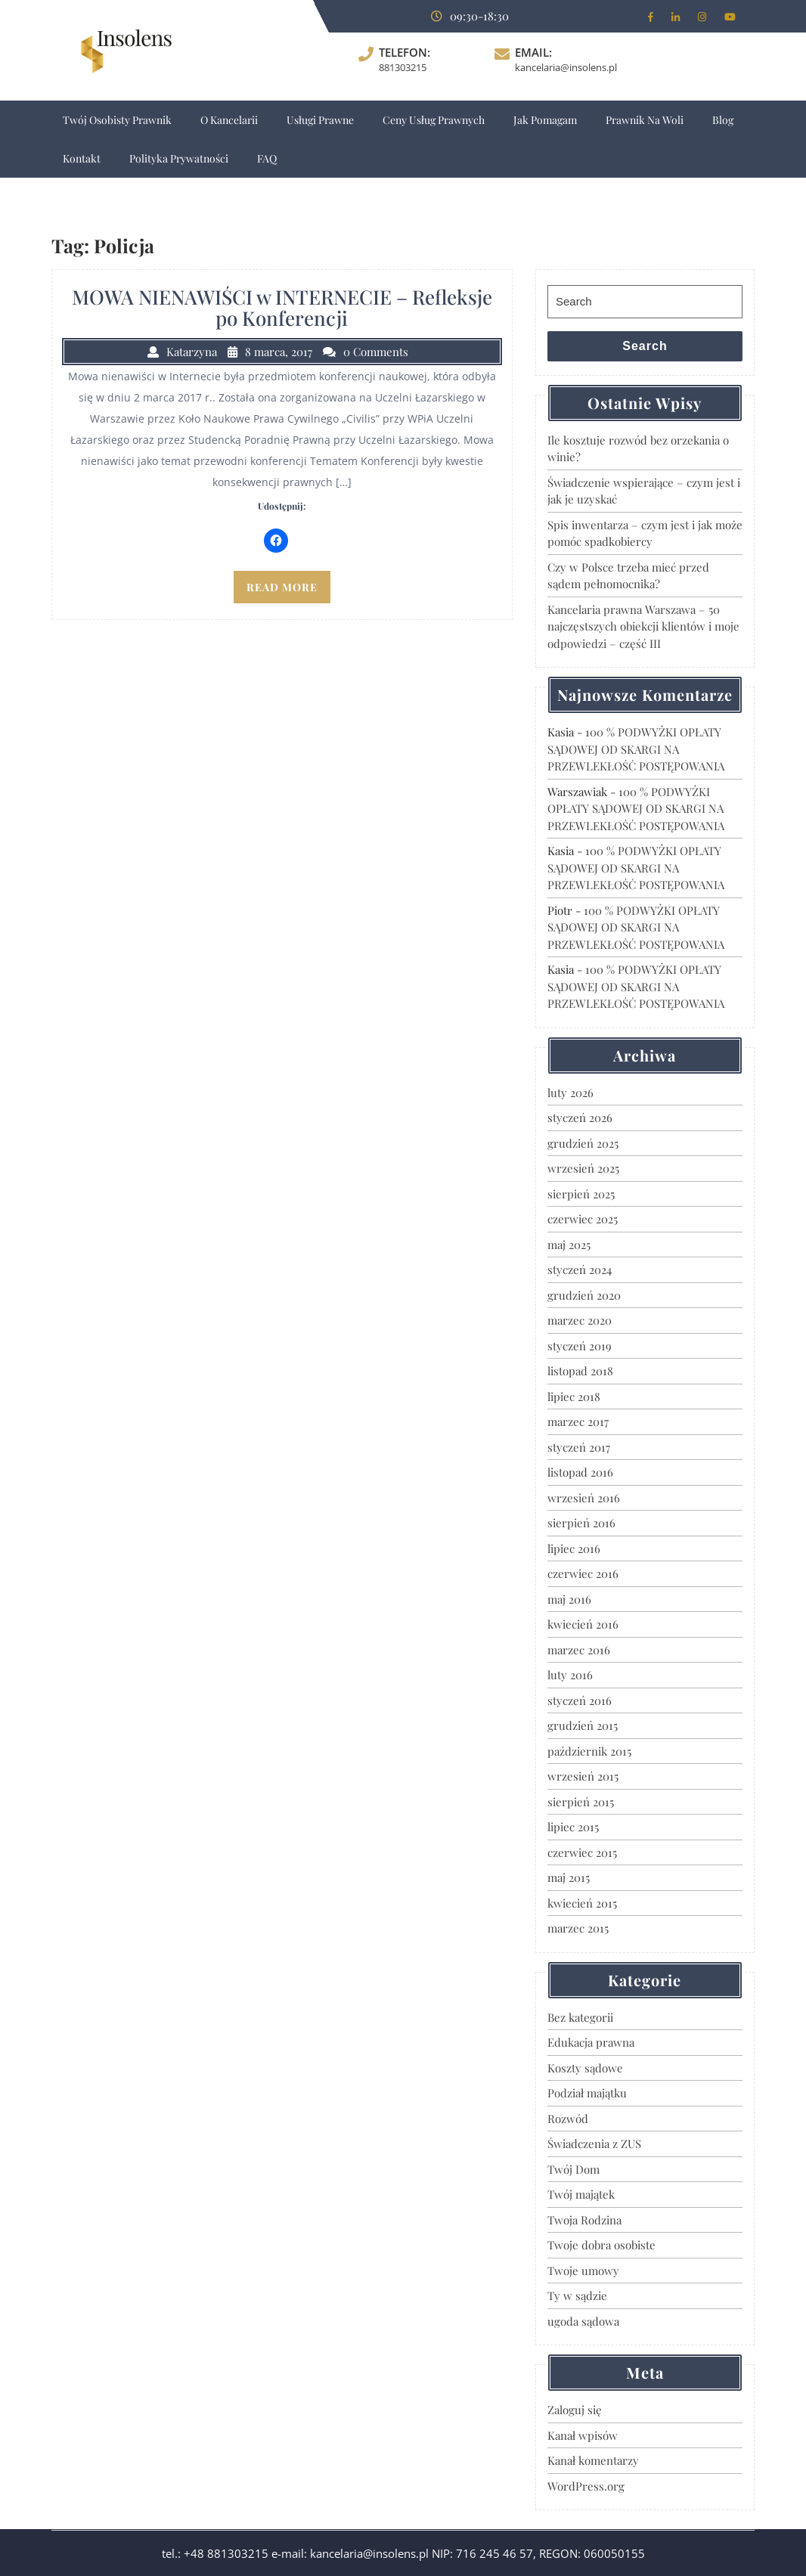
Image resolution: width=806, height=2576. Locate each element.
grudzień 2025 (582, 1143)
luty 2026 (570, 1092)
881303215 (402, 67)
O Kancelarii (229, 120)
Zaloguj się (574, 2409)
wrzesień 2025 (583, 1168)
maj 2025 (569, 1244)
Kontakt (82, 158)
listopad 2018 (580, 1370)
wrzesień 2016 (583, 1497)
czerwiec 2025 (582, 1218)
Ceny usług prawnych (434, 120)
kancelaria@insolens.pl (566, 67)
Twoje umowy (583, 2270)
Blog (722, 120)
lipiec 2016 (573, 1548)
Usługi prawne (320, 120)
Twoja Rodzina (584, 2219)
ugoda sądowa (583, 2321)
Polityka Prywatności (178, 158)
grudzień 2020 (584, 1295)
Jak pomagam (545, 120)
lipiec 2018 (573, 1396)
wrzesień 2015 (582, 1776)
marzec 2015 (578, 1928)
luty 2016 (570, 1674)
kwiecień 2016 (582, 1624)
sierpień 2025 (581, 1193)
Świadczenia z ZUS (594, 2143)
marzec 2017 (578, 1421)
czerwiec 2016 (582, 1573)
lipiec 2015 (573, 1826)
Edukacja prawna (590, 2042)
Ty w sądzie (577, 2295)
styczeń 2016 (579, 1700)
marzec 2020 (579, 1320)
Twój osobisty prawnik (117, 120)
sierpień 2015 (580, 1801)
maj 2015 (568, 1877)
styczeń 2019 (579, 1345)
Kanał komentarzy (593, 2460)
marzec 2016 (578, 1649)
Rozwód (567, 2118)
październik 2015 (589, 1751)
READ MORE (282, 587)
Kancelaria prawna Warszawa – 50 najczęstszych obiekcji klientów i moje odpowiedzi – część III (643, 626)
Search (644, 345)
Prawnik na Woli (645, 120)
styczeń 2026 (579, 1117)
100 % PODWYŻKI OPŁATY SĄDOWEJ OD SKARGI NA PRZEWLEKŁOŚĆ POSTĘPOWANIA (635, 748)
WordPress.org (586, 2486)
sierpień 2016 (581, 1522)
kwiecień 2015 (582, 1903)
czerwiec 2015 (582, 1852)
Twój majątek (581, 2194)
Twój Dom (573, 2169)
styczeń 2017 (578, 1447)
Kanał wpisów (582, 2435)
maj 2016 (569, 1599)
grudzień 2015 (582, 1725)
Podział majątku (587, 2092)
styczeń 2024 (579, 1269)
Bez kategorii (580, 2017)
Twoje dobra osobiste (601, 2244)
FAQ (267, 158)
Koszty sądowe (585, 2067)
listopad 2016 (580, 1472)
